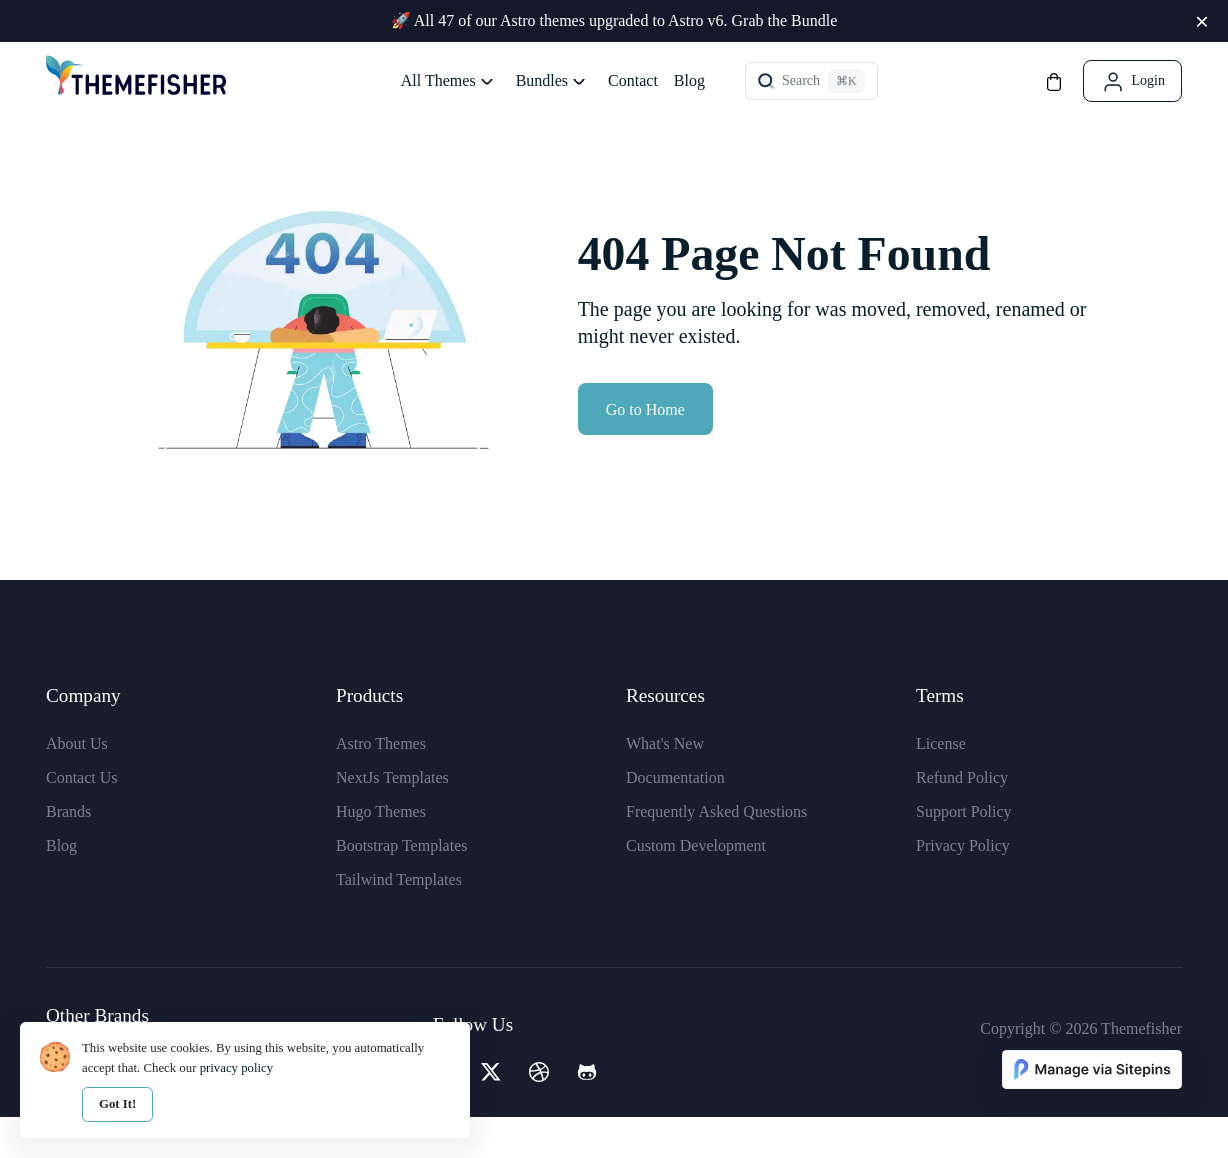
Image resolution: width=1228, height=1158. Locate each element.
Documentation (675, 817)
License (941, 783)
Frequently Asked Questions (716, 851)
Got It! (117, 1104)
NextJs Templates (392, 817)
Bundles (542, 80)
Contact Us (82, 817)
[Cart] (1054, 80)
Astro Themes (381, 783)
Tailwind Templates (399, 919)
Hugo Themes (381, 851)
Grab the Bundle (785, 20)
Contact (633, 80)
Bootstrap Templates (401, 885)
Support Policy (964, 851)
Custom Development (696, 885)
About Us (77, 783)
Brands (68, 851)
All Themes (438, 80)
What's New (665, 783)
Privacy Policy (963, 885)
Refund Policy (962, 817)
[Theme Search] (811, 81)
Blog (689, 80)
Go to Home (645, 449)
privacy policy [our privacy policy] (237, 1068)
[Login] (1132, 81)
